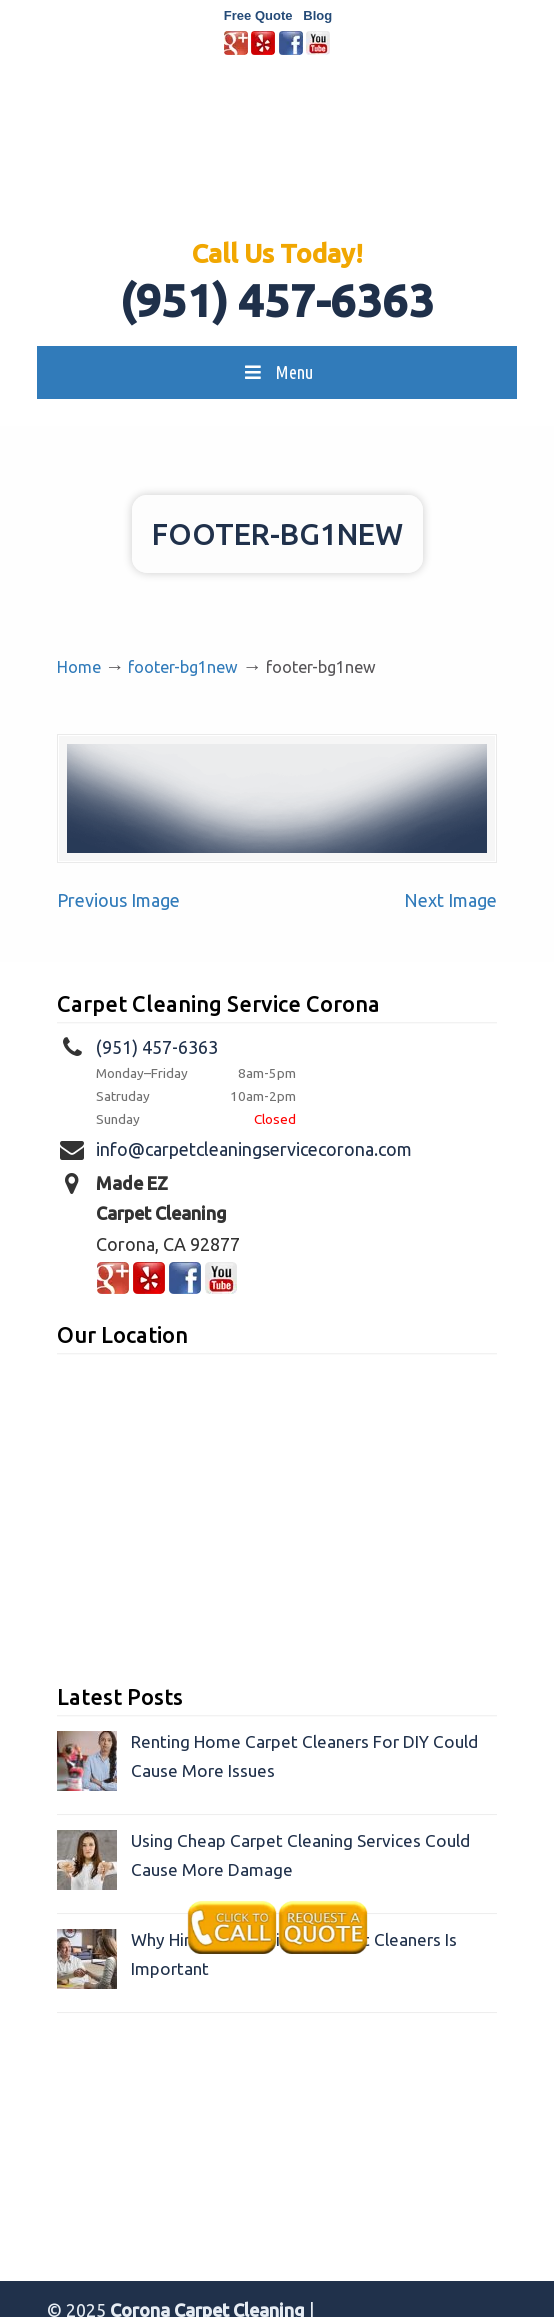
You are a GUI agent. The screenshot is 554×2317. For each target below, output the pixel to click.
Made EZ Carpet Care (277, 156)
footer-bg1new (183, 667)
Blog (317, 15)
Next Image (450, 900)
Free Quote (258, 15)
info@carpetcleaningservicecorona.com (254, 1149)
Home (79, 667)
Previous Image (118, 900)
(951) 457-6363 (277, 300)
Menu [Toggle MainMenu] (276, 372)
